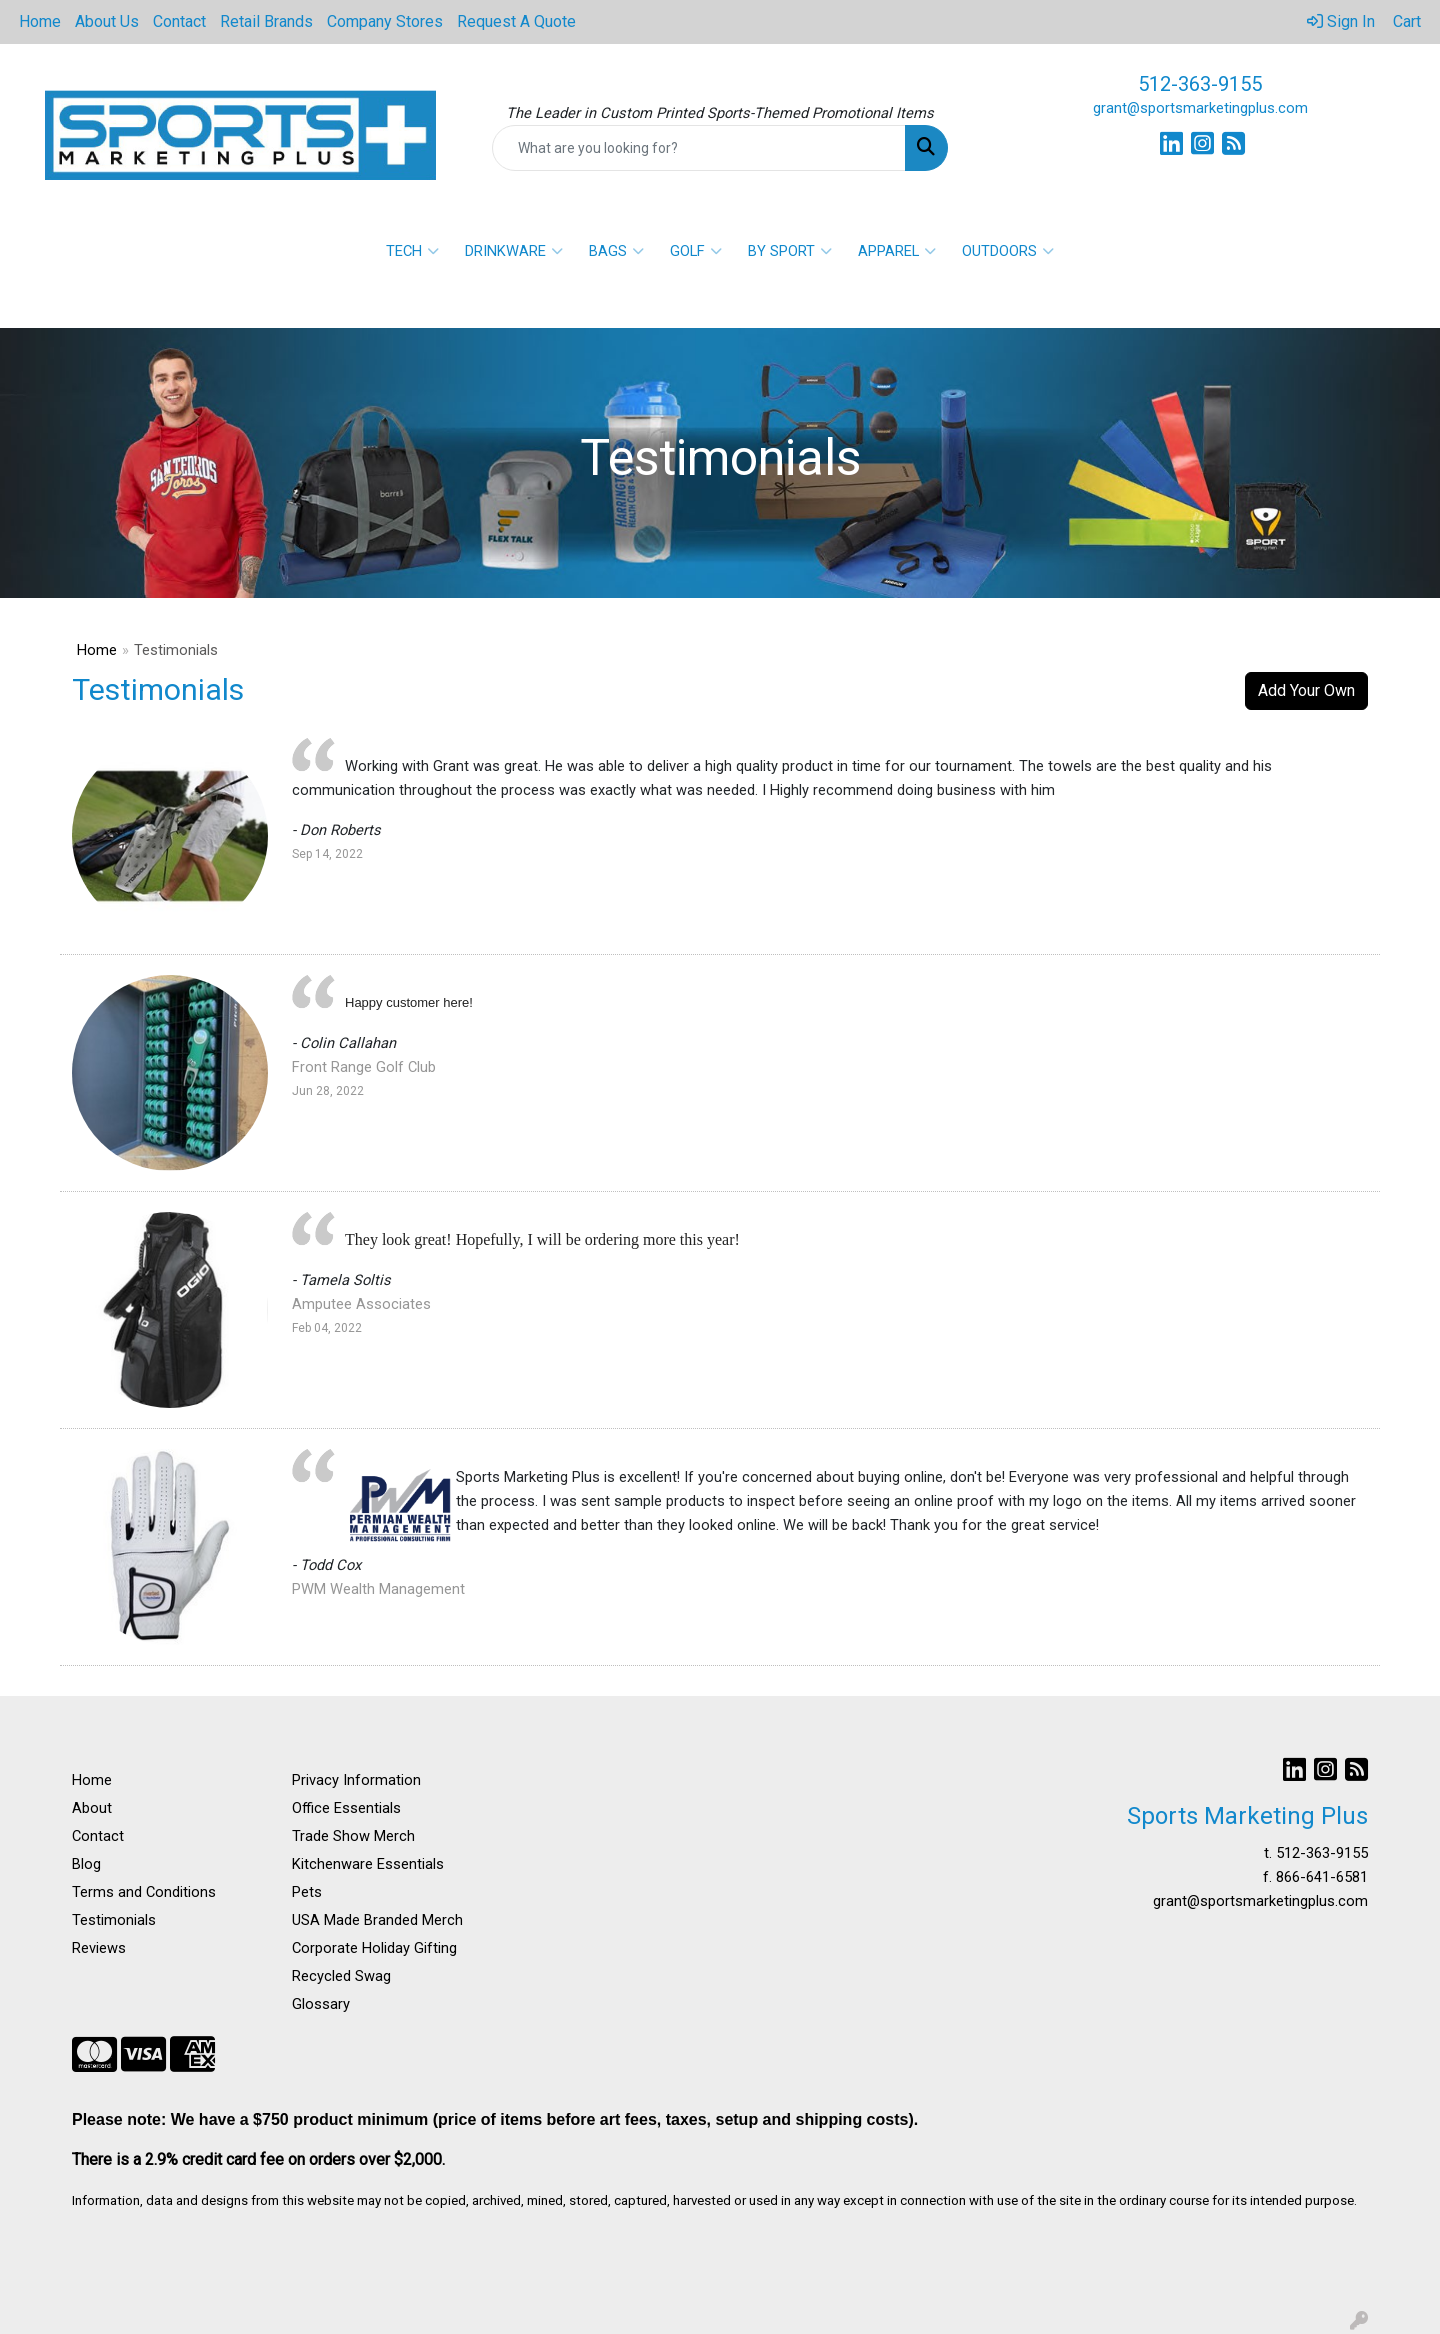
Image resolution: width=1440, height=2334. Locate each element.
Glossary (321, 2004)
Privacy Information (356, 1780)
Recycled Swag (341, 1976)
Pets (307, 1892)
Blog (86, 1864)
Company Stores (385, 21)
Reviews (99, 1948)
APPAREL (897, 251)
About (92, 1808)
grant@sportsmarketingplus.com (1200, 108)
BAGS (616, 251)
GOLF (696, 251)
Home (40, 21)
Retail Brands (266, 21)
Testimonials (114, 1920)
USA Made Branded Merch (377, 1920)
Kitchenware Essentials (368, 1864)
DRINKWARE (514, 251)
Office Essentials (346, 1808)
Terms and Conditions (144, 1892)
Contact (179, 21)
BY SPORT (790, 251)
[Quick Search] (699, 148)
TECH (412, 251)
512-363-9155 (1200, 84)
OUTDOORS (1008, 251)
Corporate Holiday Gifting (374, 1948)
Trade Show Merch (353, 1836)
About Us (107, 21)
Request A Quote (516, 21)
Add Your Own (1306, 690)
